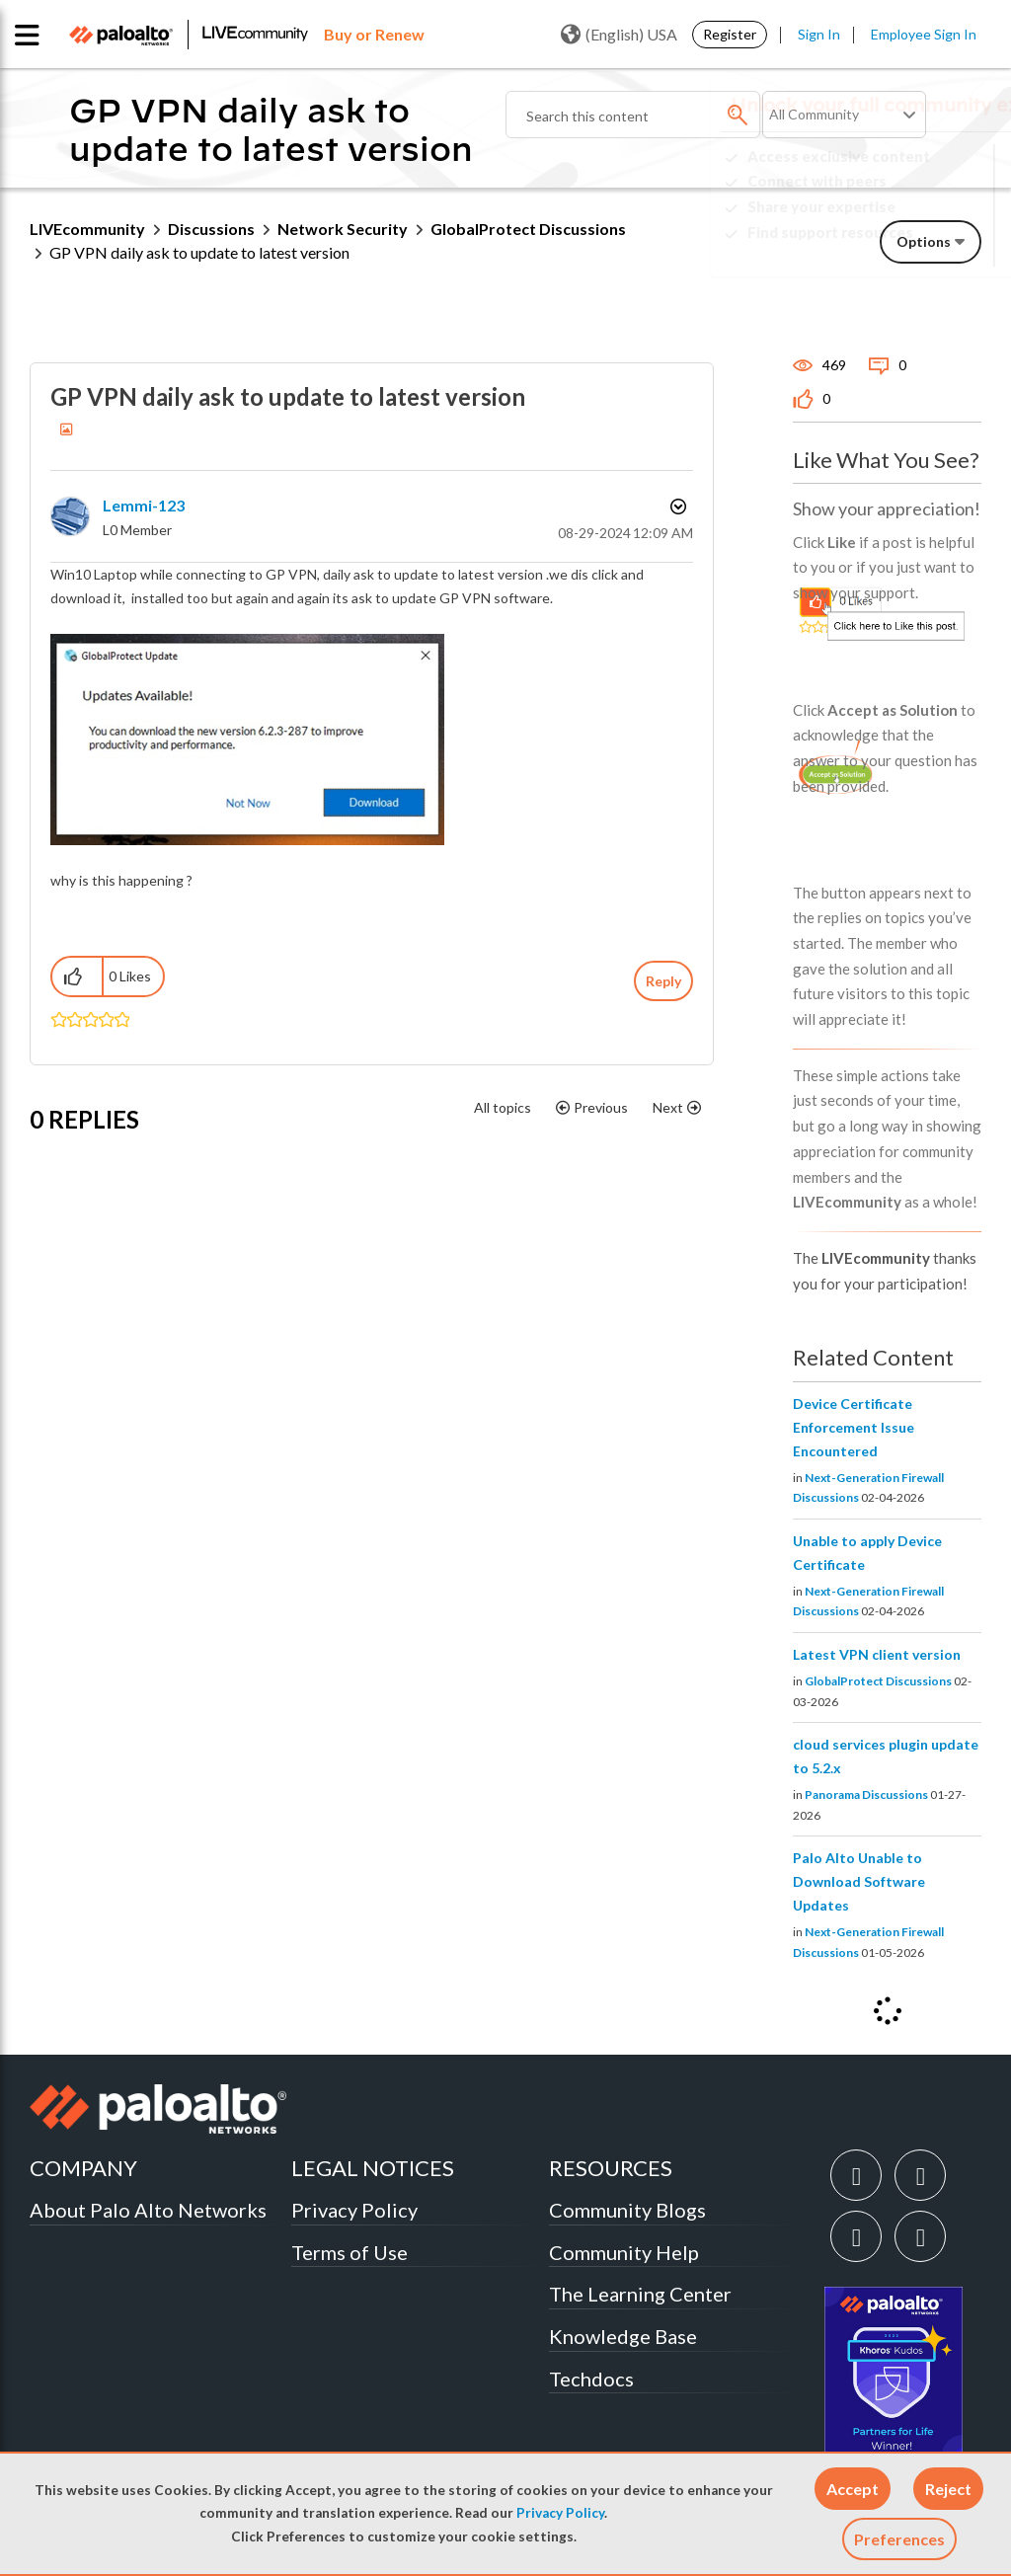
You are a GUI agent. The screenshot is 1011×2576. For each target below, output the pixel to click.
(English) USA (619, 34)
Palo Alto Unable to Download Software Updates (859, 1881)
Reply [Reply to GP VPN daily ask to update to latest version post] (663, 981)
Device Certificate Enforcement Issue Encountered (853, 1427)
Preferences (899, 2539)
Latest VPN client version (877, 1654)
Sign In (819, 34)
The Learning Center (640, 2293)
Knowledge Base (623, 2336)
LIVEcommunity (87, 228)
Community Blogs (627, 2210)
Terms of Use (349, 2252)
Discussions (211, 228)
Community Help (624, 2252)
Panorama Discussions (866, 1794)
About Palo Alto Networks (148, 2210)
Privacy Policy (560, 2513)
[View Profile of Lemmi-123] (144, 505)
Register (729, 34)
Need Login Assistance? (892, 248)
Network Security (342, 228)
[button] (853, 2488)
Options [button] (676, 506)
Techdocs (591, 2378)
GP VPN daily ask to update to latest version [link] (199, 252)
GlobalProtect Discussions (878, 1681)
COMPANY (83, 2167)
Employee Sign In (923, 34)
